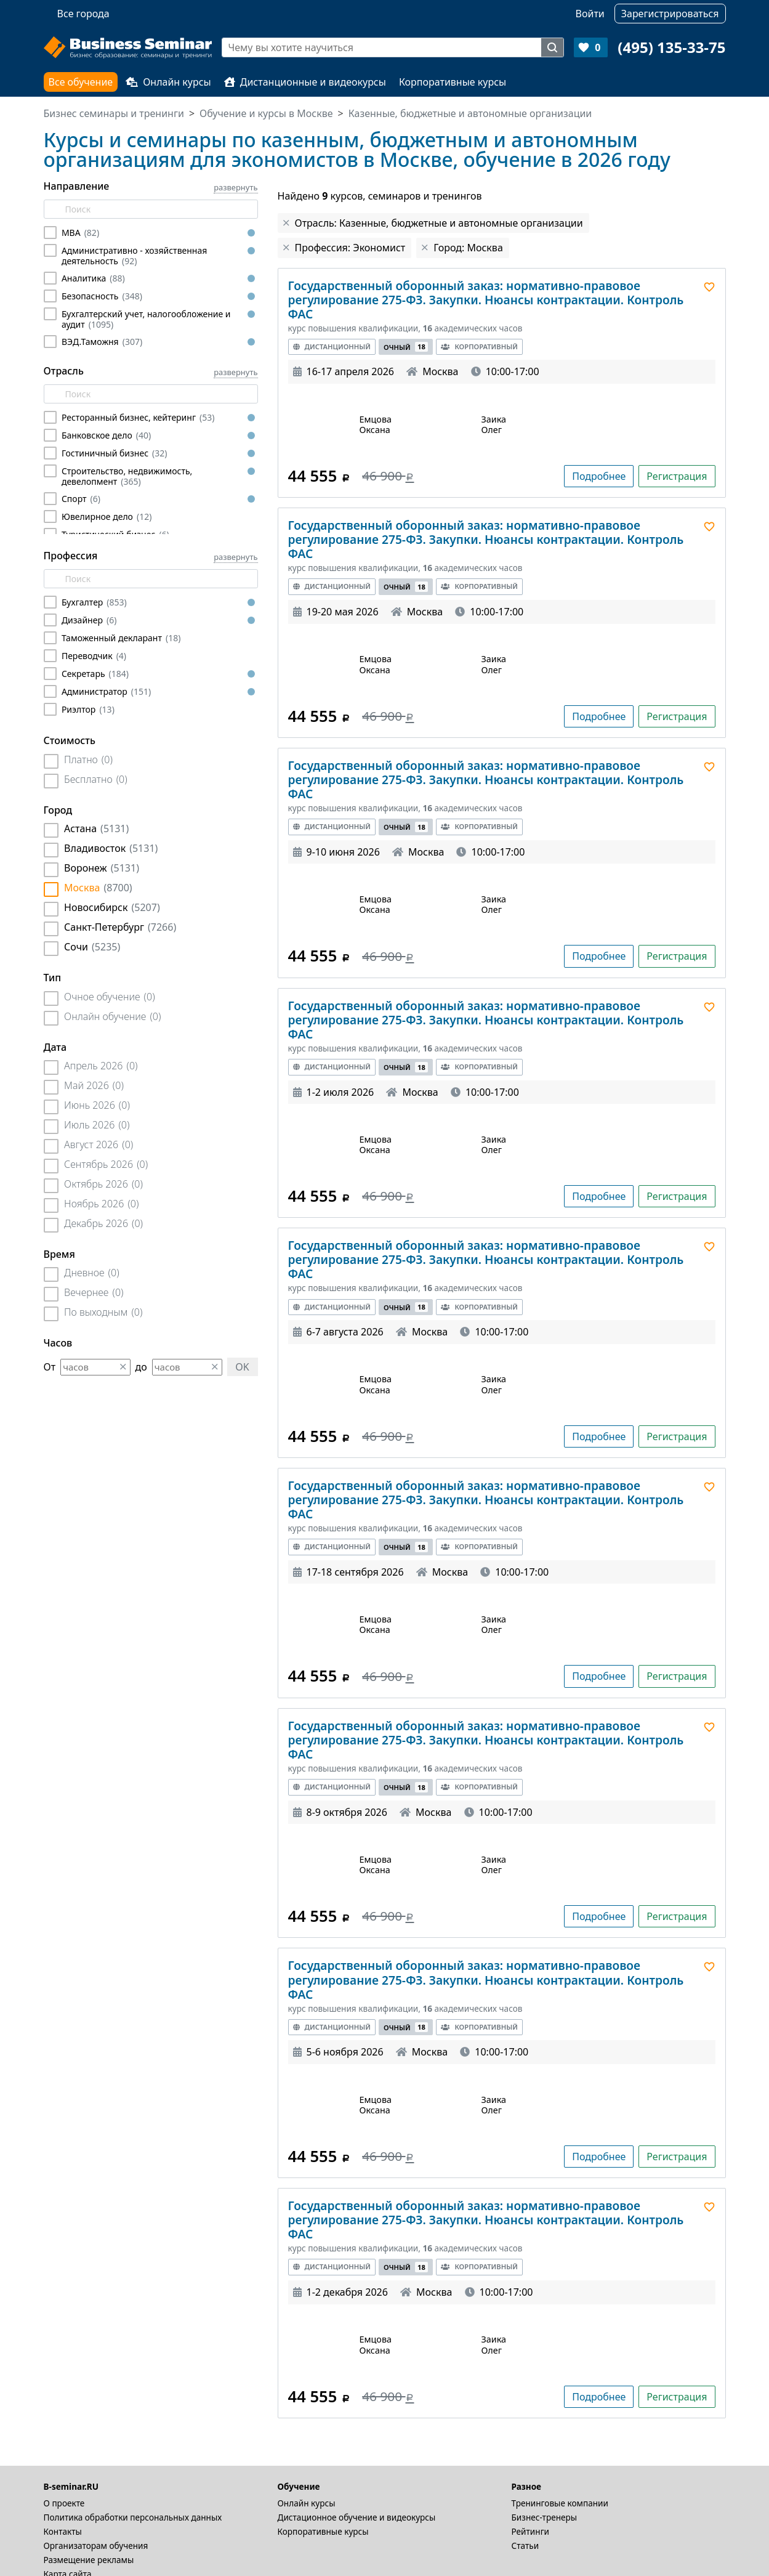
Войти (590, 13)
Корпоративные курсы (452, 82)
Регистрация (676, 476)
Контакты (63, 2531)
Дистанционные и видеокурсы (305, 82)
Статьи (525, 2545)
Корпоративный (479, 346)
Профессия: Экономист (350, 247)
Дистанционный (332, 346)
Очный (406, 347)
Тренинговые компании (560, 2503)
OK (242, 1367)
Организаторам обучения (96, 2545)
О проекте (64, 2503)
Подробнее (599, 476)
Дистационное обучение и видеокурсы (357, 2517)
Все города (83, 13)
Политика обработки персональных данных (133, 2517)
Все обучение (81, 82)
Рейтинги (531, 2531)
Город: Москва (468, 247)
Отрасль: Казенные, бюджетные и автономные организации (439, 223)
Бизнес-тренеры (545, 2517)
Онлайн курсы (168, 82)
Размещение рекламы (89, 2560)
